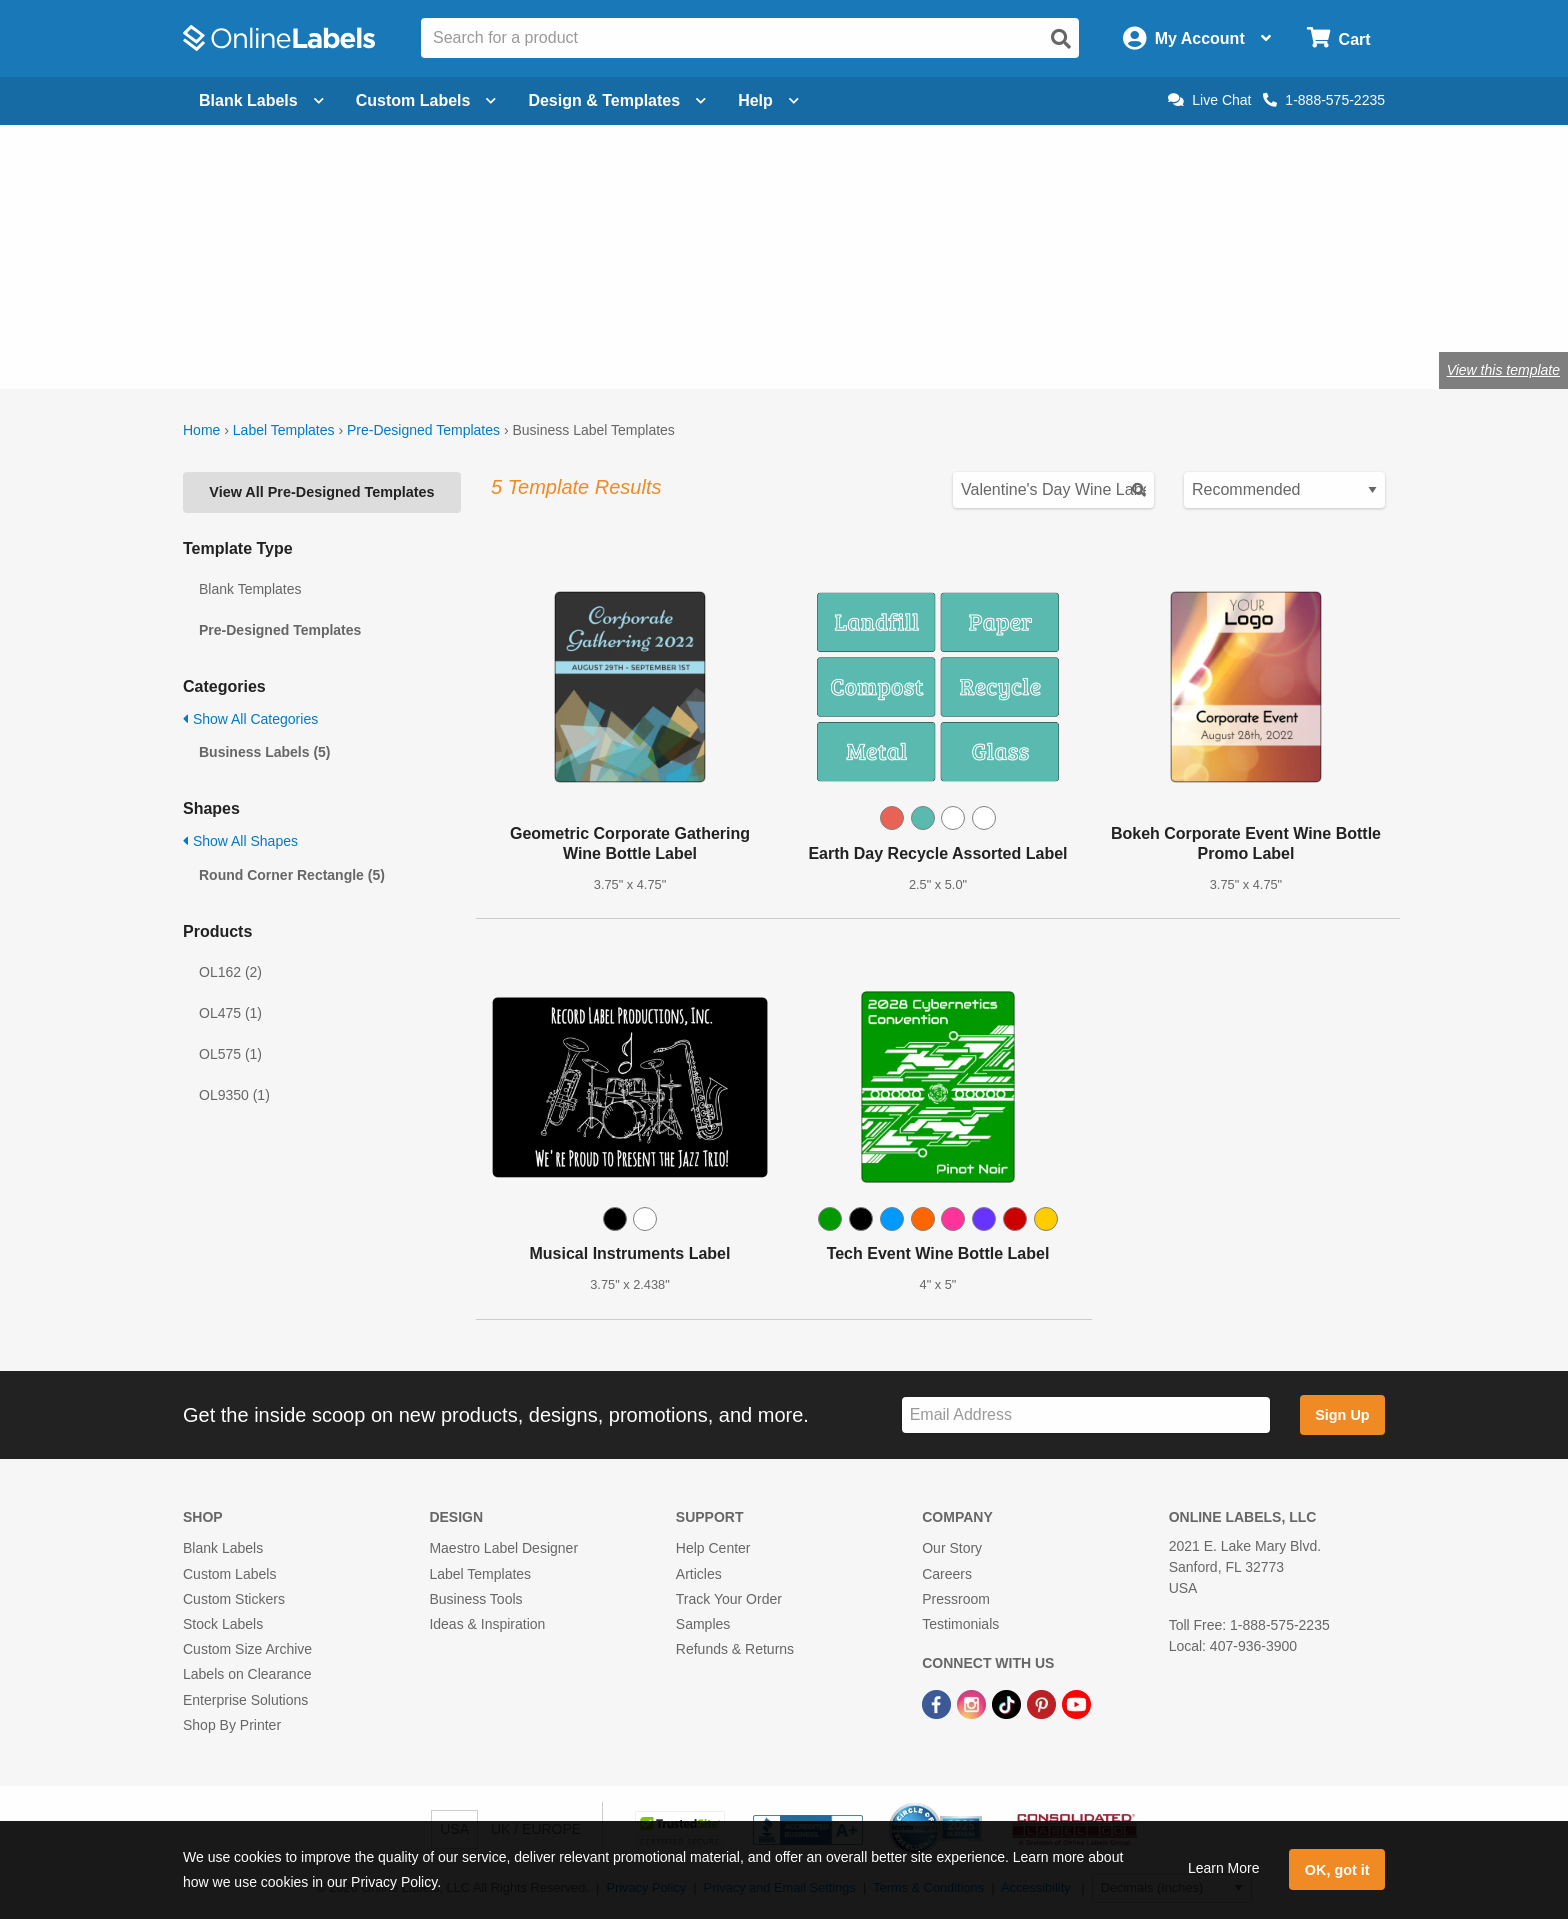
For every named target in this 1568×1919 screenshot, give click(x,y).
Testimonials (960, 1624)
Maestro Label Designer (503, 1548)
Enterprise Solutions (245, 1700)
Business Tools (475, 1599)
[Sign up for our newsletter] (1086, 1415)
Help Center (713, 1548)
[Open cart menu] (1338, 38)
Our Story (952, 1548)
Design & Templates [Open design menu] (617, 100)
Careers (947, 1574)
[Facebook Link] (938, 1703)
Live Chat (1209, 100)
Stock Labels (223, 1624)
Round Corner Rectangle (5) (292, 875)
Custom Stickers (234, 1599)
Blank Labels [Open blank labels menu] (261, 100)
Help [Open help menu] (768, 100)
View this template (1503, 370)
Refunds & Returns (735, 1649)
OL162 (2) (230, 972)
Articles (699, 1574)
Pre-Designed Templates (423, 430)
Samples (703, 1624)
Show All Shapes (240, 841)
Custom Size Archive (247, 1649)
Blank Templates (250, 589)
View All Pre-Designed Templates (321, 492)
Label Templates (284, 430)
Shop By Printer (232, 1725)
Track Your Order (729, 1599)
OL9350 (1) (234, 1095)
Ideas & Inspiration (487, 1624)
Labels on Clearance (247, 1674)
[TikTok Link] (1008, 1703)
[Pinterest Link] (1043, 1703)
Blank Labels (223, 1548)
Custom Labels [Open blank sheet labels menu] (426, 100)
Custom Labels (229, 1574)
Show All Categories (250, 719)
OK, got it (1337, 1870)
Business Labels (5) (265, 752)
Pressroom (956, 1599)
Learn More (1224, 1868)
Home (201, 430)
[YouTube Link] (1076, 1703)
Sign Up (1342, 1415)
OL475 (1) (230, 1013)
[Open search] (1061, 39)
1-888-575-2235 (1324, 100)
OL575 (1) (230, 1054)
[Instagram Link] (973, 1703)
